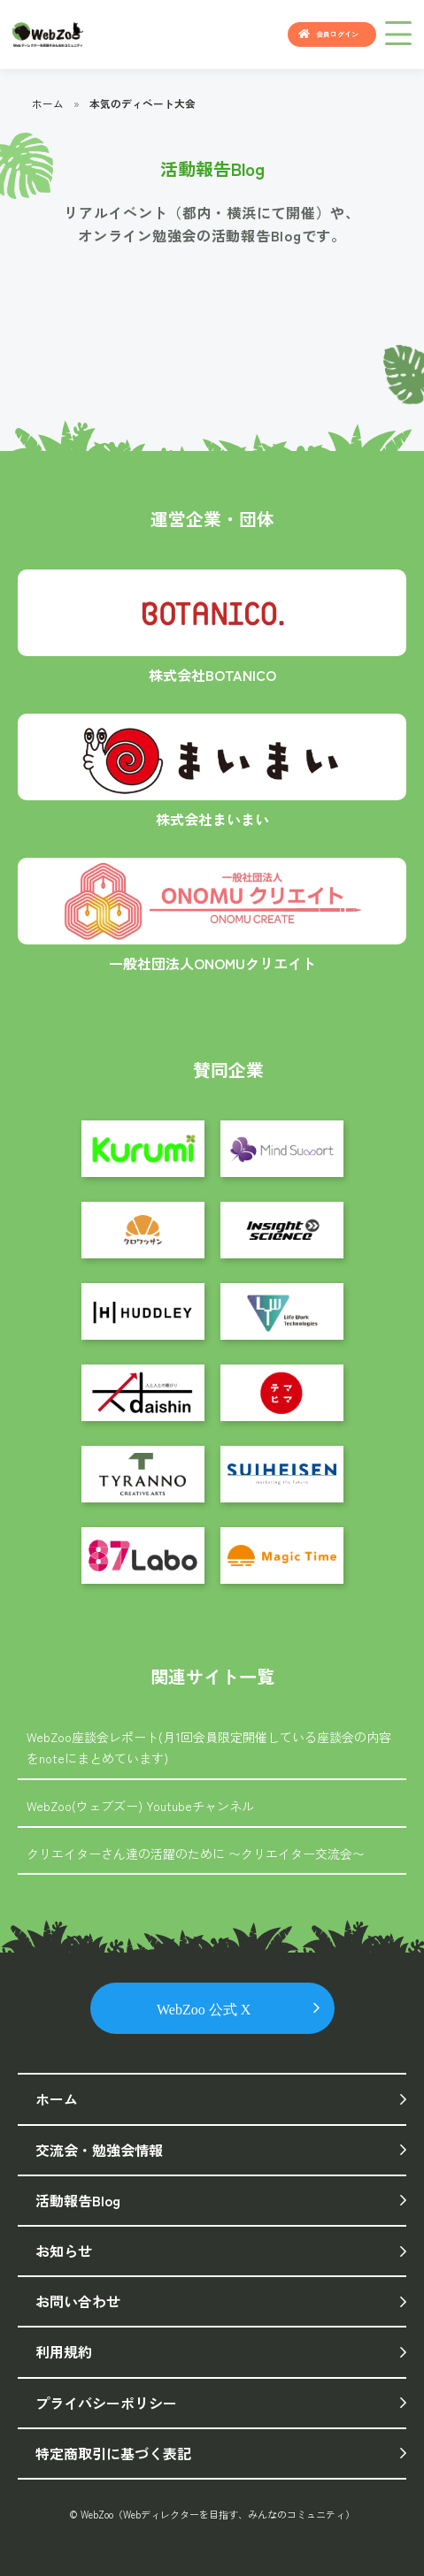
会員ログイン (337, 34)
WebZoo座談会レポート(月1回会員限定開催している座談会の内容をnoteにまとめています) (209, 1747)
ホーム (48, 103)
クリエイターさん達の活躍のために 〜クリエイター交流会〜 (196, 1853)
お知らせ (63, 2250)
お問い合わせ (77, 2301)
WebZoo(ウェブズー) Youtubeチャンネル (140, 1806)
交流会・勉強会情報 (99, 2149)
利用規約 (63, 2351)
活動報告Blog (77, 2200)
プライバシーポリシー (106, 2402)
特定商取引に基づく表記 (113, 2453)
